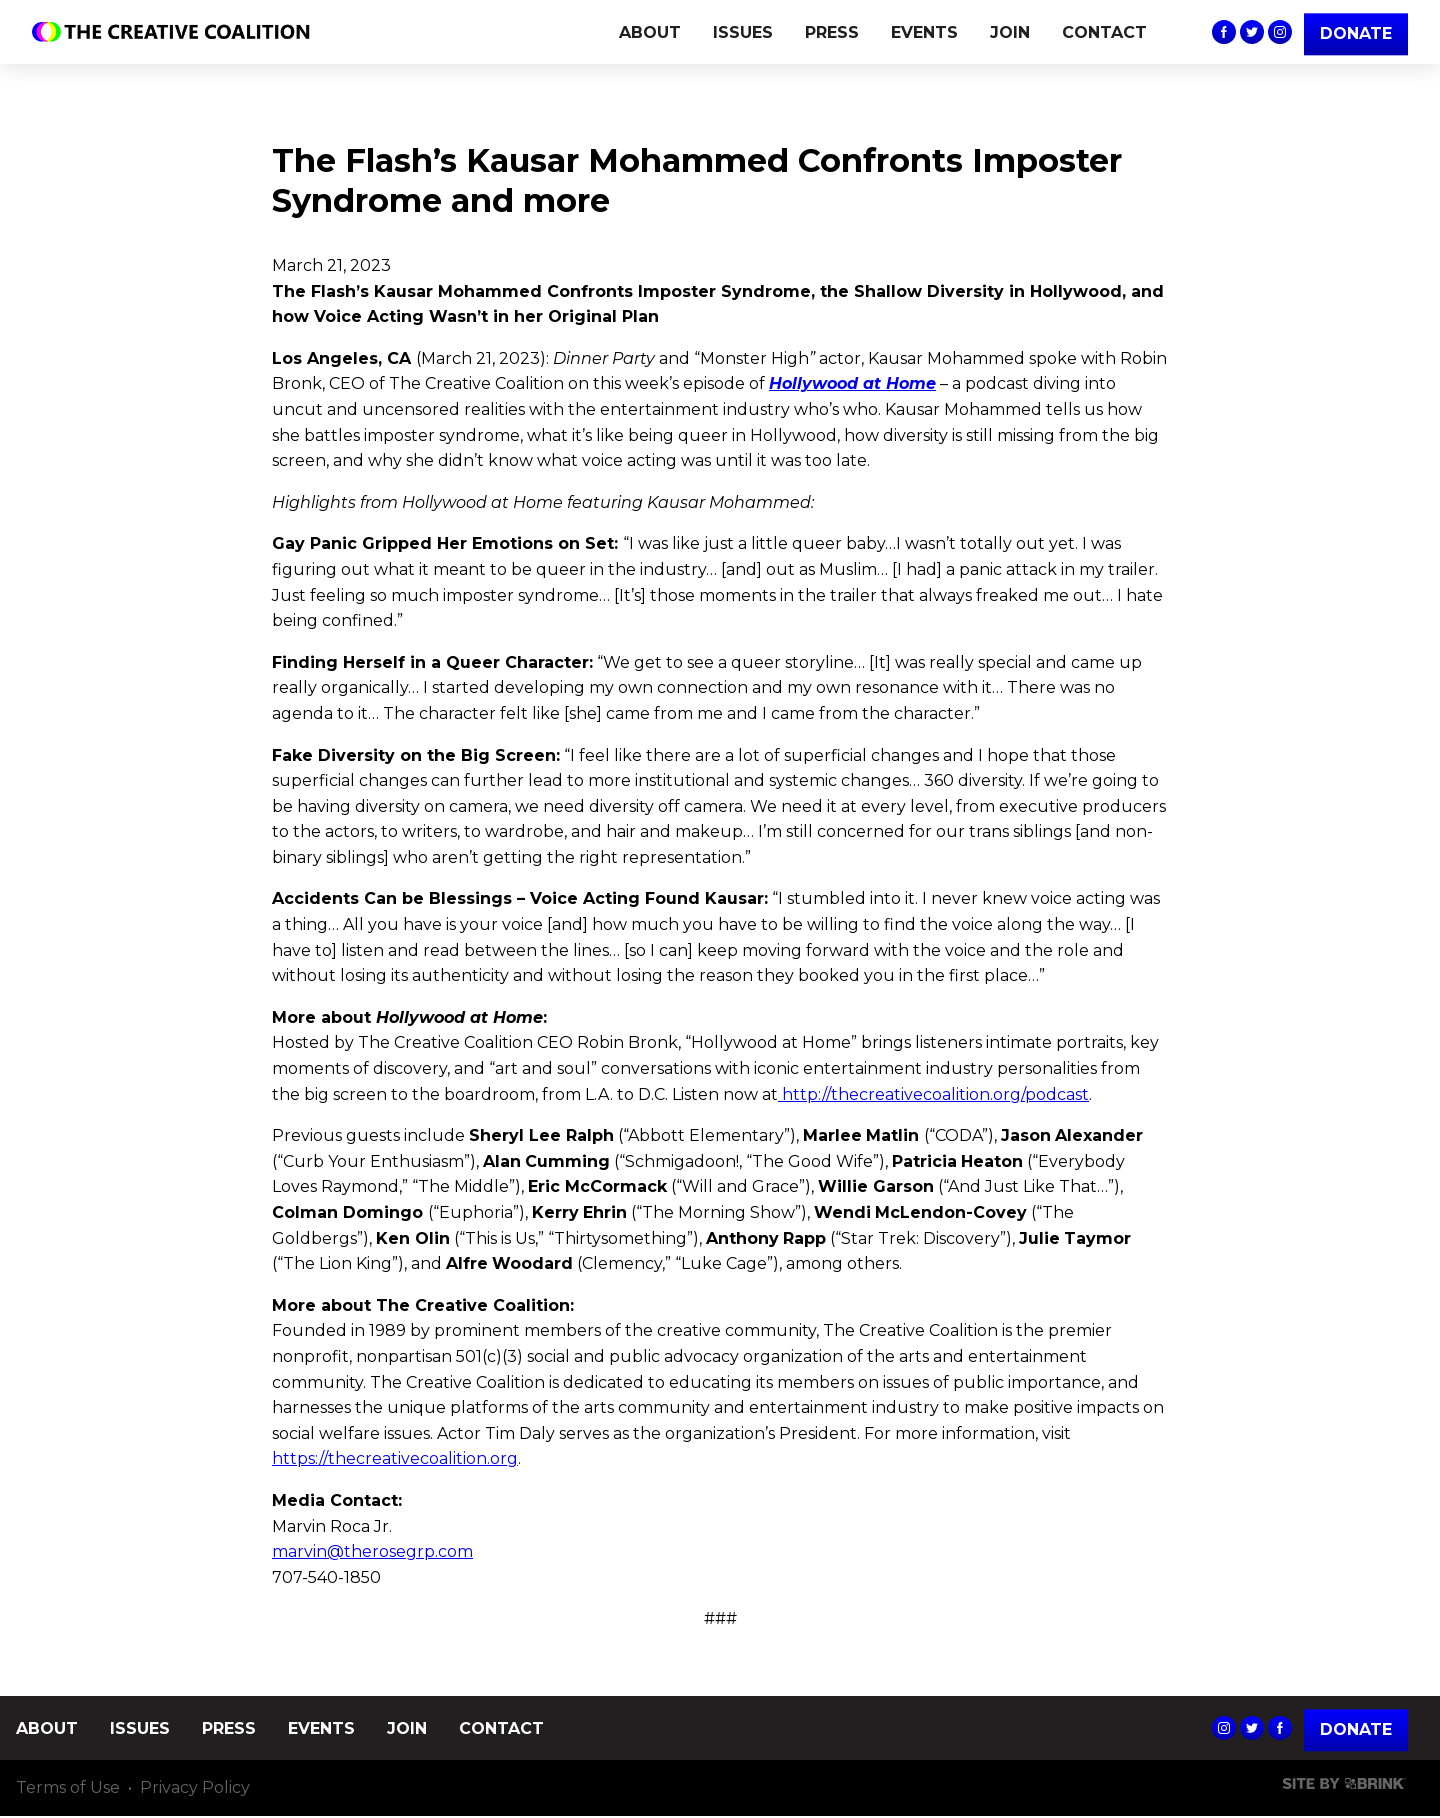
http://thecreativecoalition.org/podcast (935, 1094)
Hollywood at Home (852, 383)
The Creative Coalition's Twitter (1252, 32)
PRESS (832, 32)
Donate (1356, 1729)
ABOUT (650, 32)
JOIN (1010, 32)
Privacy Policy (195, 1788)
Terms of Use (68, 1788)
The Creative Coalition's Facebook (1224, 32)
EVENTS (924, 32)
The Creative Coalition (176, 32)
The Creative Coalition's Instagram (1280, 32)
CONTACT (1104, 32)
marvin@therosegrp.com (372, 1551)
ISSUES (743, 32)
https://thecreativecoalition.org (395, 1458)
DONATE (1356, 33)
